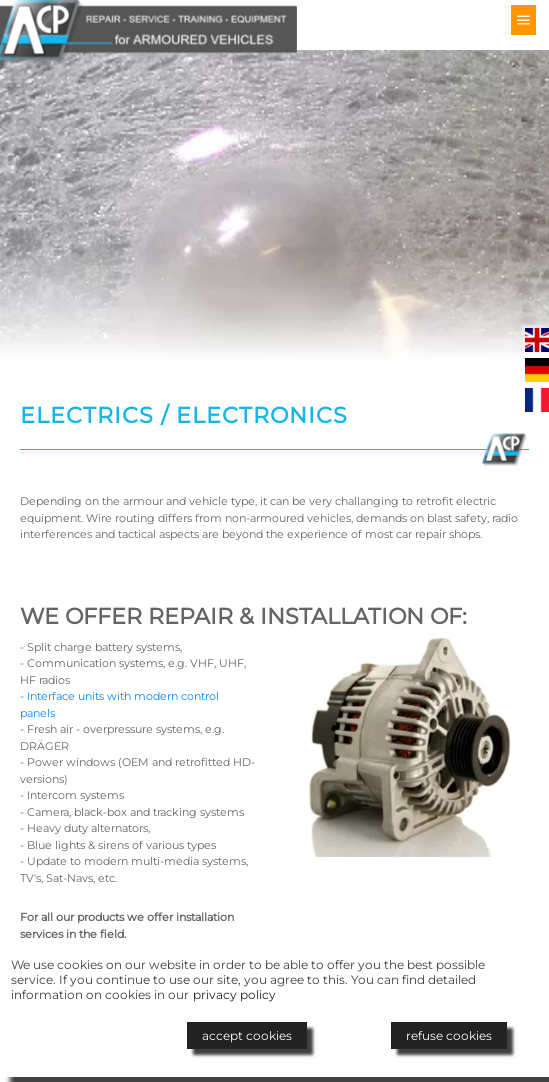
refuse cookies (449, 1035)
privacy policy (234, 994)
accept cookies (247, 1035)
